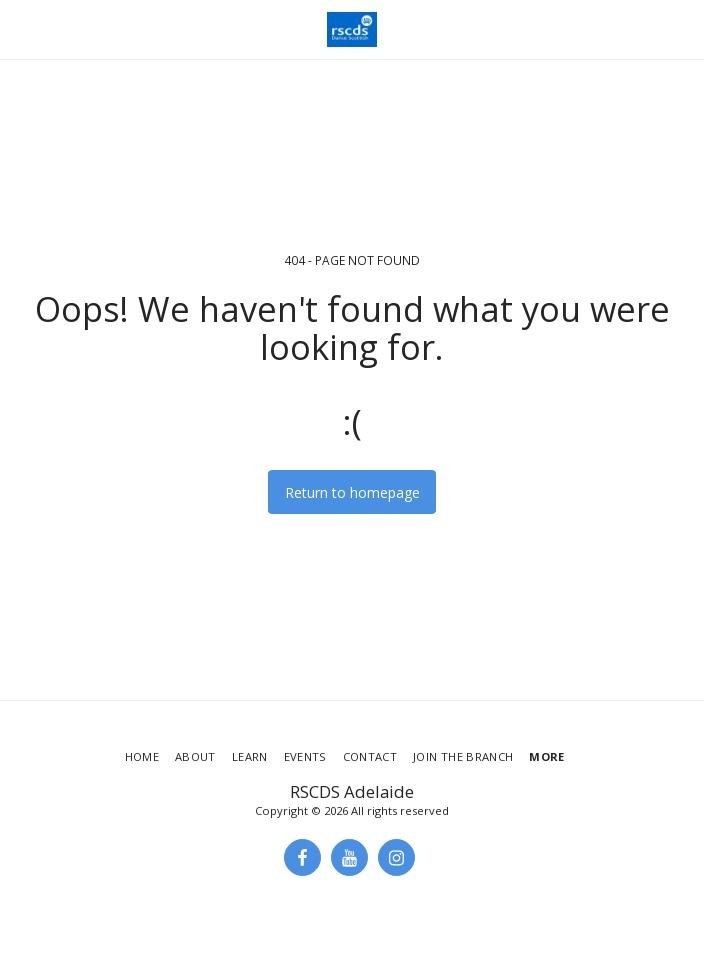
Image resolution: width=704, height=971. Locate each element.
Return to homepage (352, 492)
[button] (22, 28)
